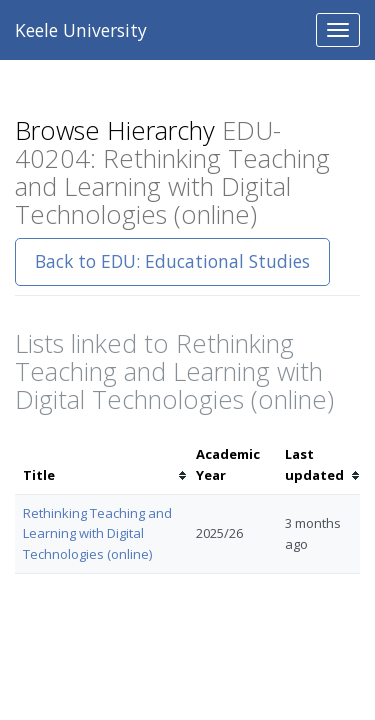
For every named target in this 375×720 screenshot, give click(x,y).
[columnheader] (101, 465)
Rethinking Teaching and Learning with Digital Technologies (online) (97, 534)
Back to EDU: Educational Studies (172, 261)
